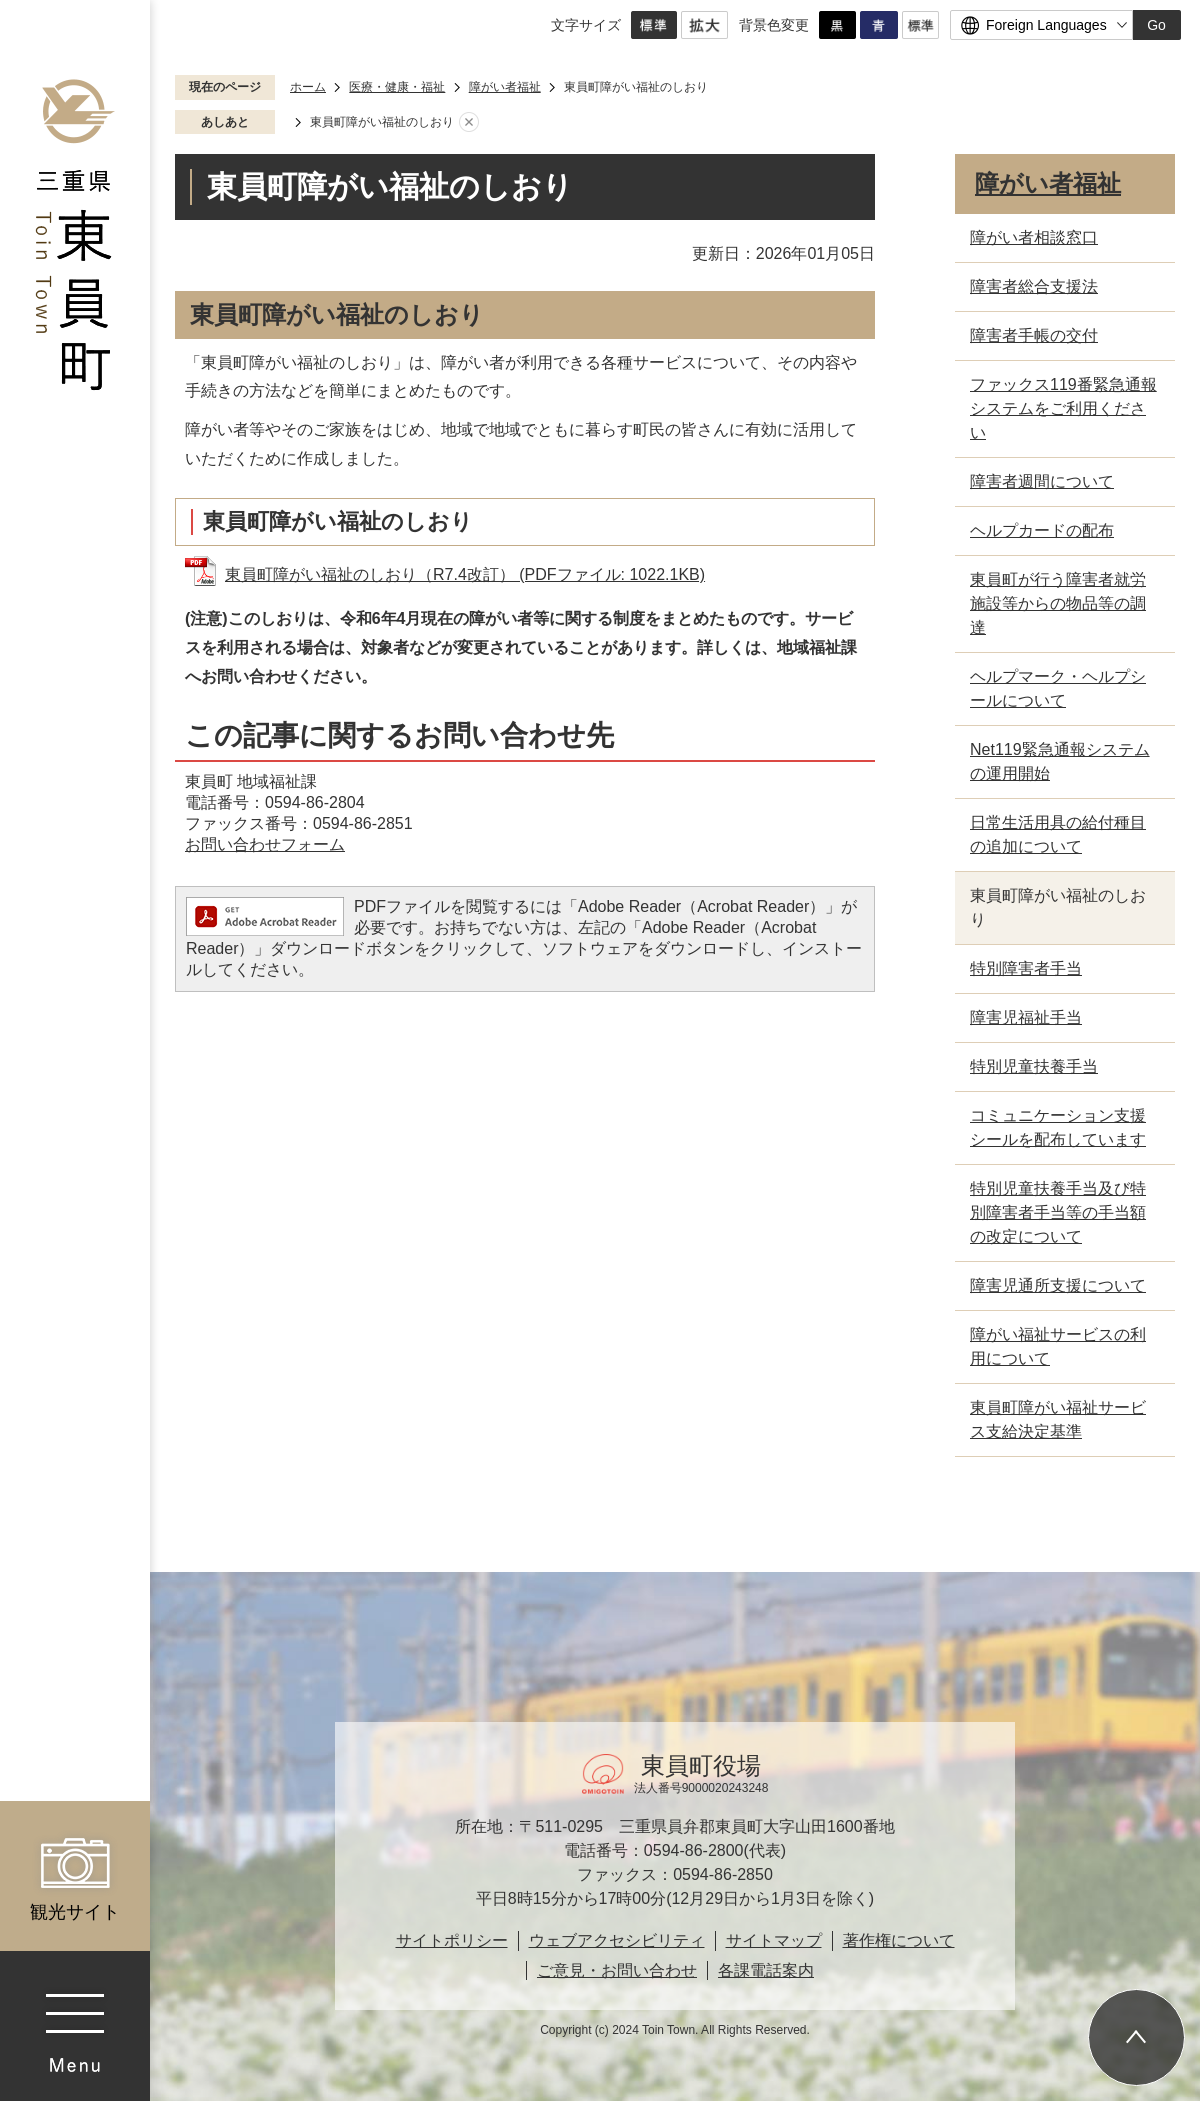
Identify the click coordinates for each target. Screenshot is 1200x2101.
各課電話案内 (766, 1970)
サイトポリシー (452, 1940)
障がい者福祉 (505, 87)
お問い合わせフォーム (265, 844)
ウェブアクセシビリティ (617, 1940)
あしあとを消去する (469, 123)
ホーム (308, 87)
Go (1156, 25)
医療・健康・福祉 (397, 87)
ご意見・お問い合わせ (617, 1970)
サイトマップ (774, 1940)
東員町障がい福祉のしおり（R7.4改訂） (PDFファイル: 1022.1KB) (465, 574)
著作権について (899, 1940)
